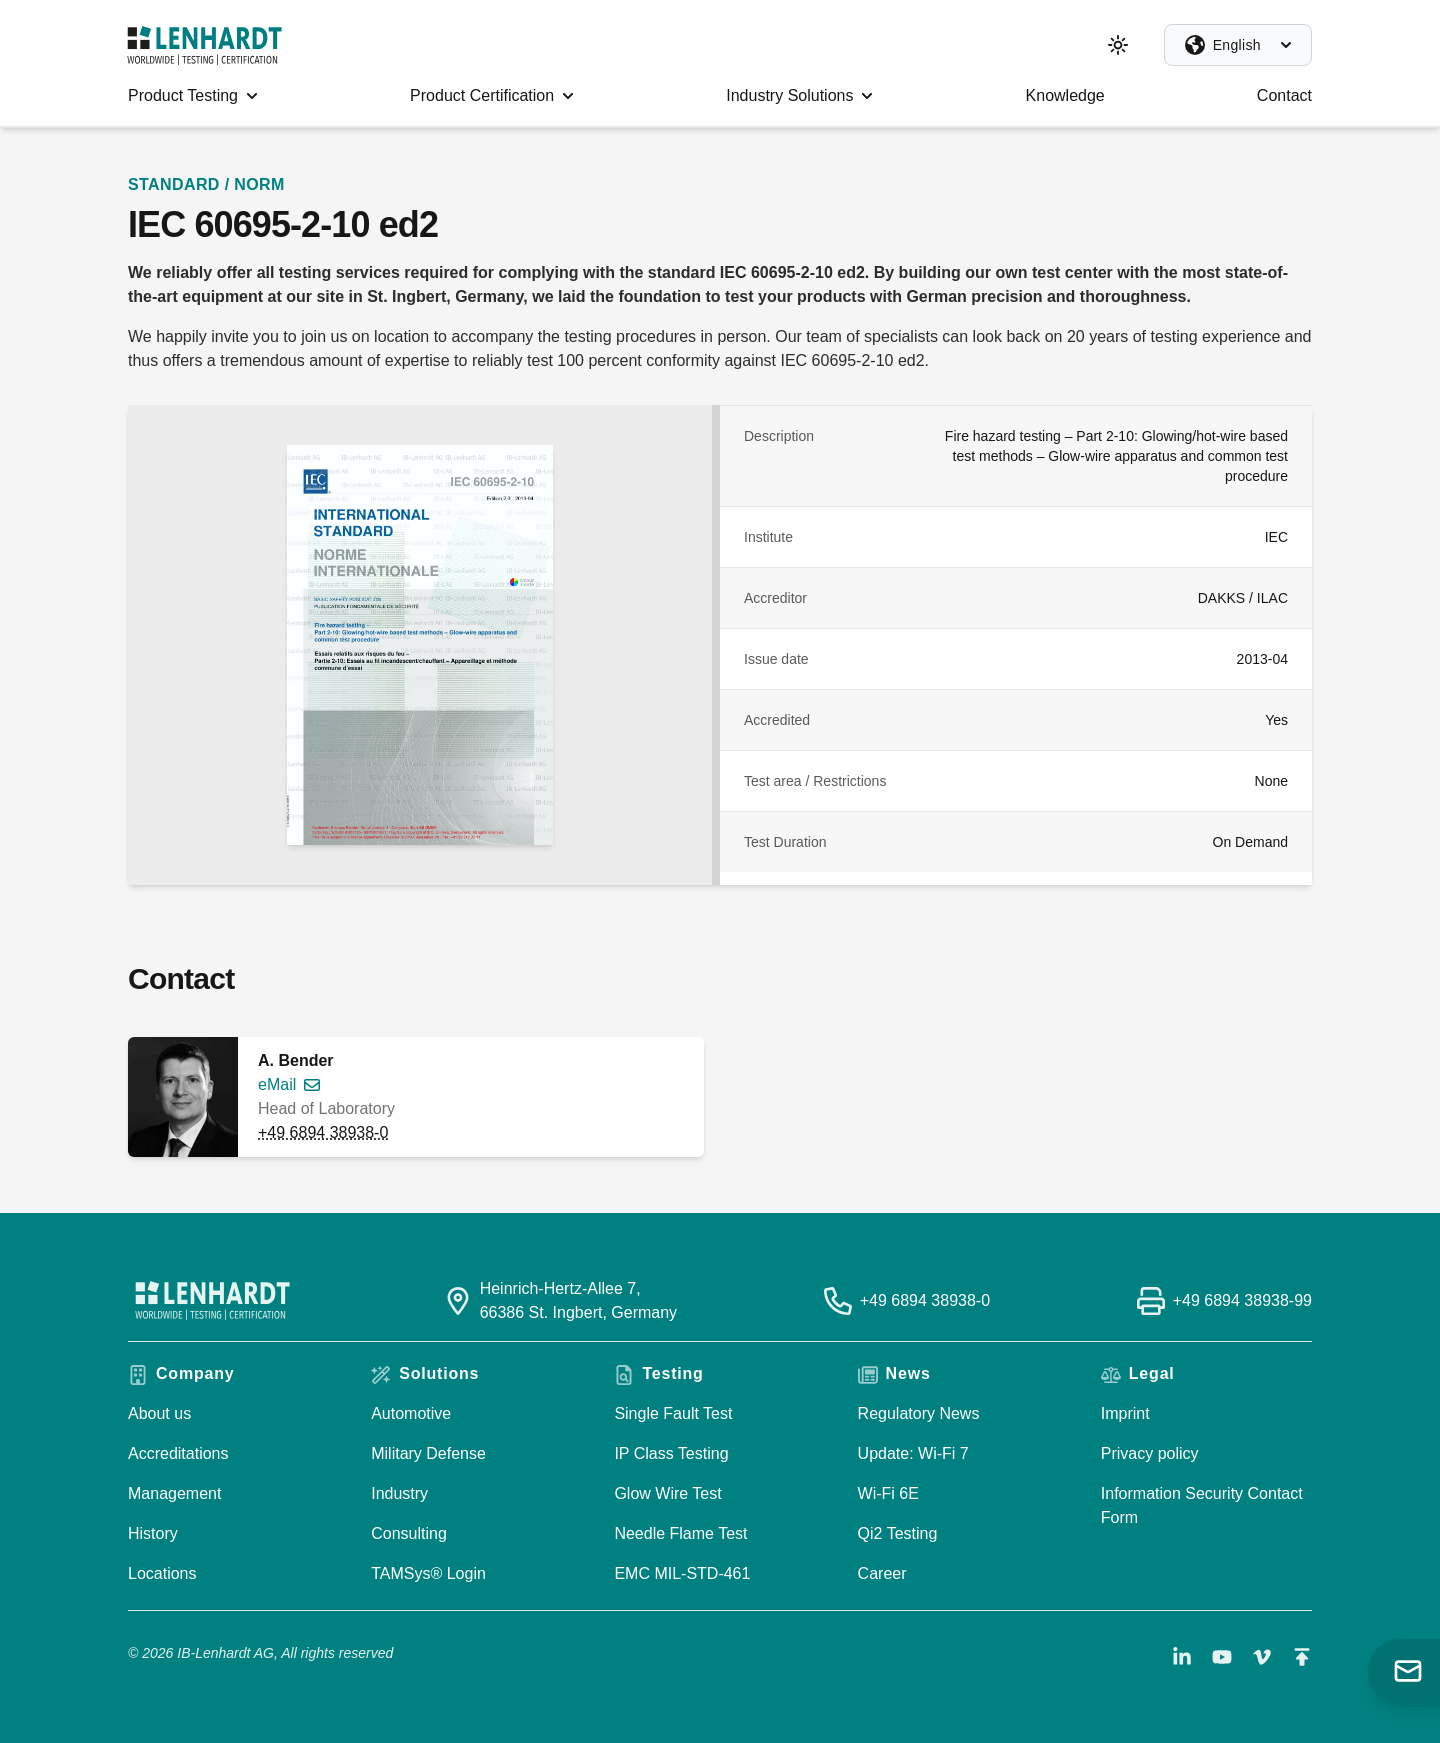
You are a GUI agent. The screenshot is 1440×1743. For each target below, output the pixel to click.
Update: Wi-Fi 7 (913, 1453)
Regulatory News (919, 1413)
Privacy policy (1150, 1453)
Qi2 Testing (898, 1533)
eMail (277, 1084)
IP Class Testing (671, 1453)
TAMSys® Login (428, 1573)
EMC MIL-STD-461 (682, 1573)
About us (159, 1413)
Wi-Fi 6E (888, 1493)
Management (174, 1493)
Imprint (1125, 1413)
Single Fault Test (673, 1413)
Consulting (409, 1533)
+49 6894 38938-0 (323, 1132)
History (153, 1533)
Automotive (411, 1413)
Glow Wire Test (667, 1493)
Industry (399, 1493)
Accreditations (178, 1453)
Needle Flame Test (680, 1533)
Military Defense (428, 1453)
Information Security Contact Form (1202, 1505)
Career (882, 1573)
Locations (162, 1573)
